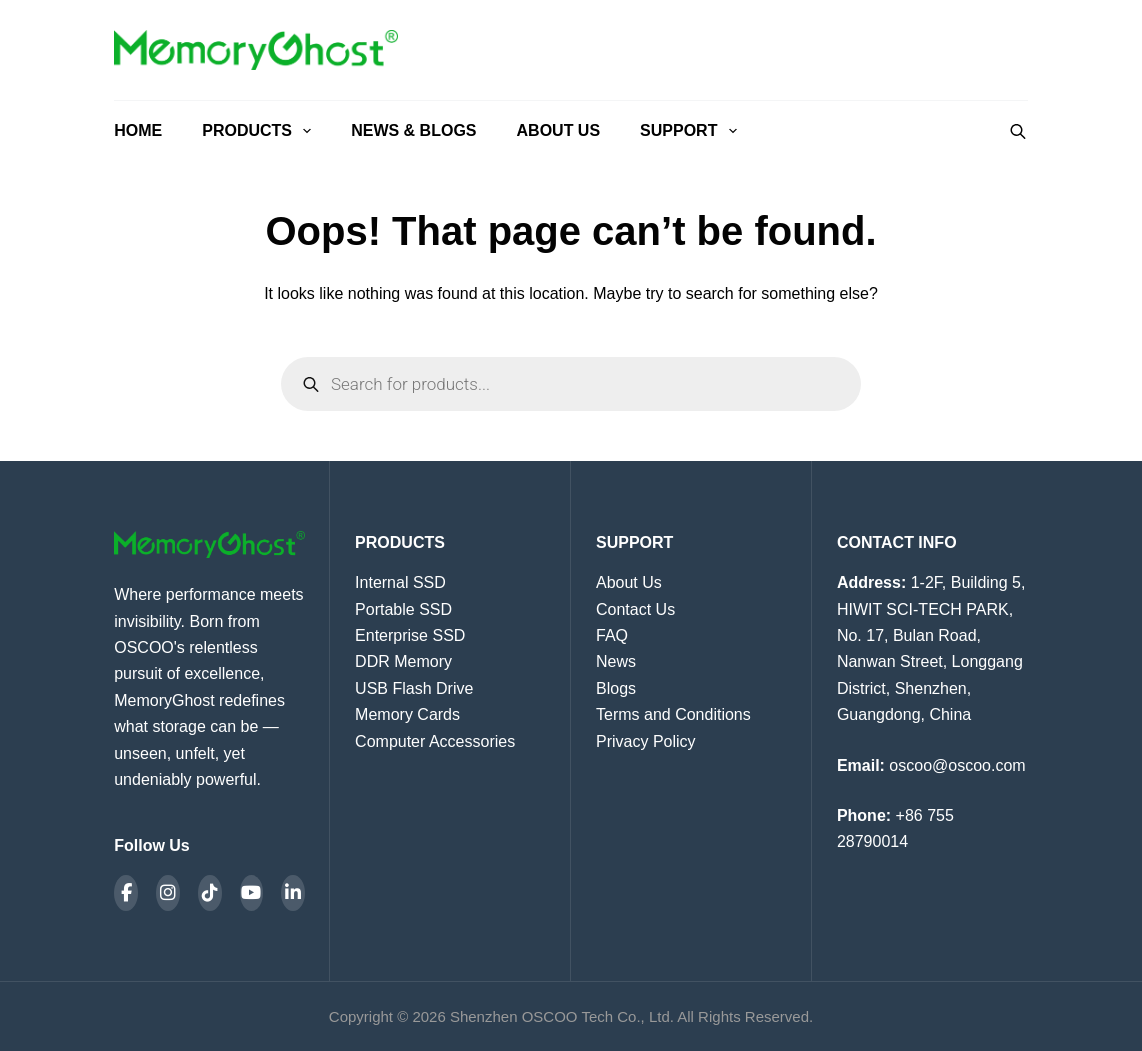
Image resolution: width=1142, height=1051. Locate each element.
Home (138, 130)
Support (688, 131)
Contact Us (635, 609)
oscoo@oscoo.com (957, 765)
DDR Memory (403, 661)
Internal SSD (400, 582)
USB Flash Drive (414, 688)
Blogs (616, 688)
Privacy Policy (646, 741)
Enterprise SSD (410, 635)
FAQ (612, 635)
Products (260, 131)
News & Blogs (413, 130)
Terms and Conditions (673, 714)
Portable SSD (403, 609)
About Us (559, 130)
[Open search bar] (1018, 131)
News (616, 661)
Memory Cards (407, 714)
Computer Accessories (435, 741)
